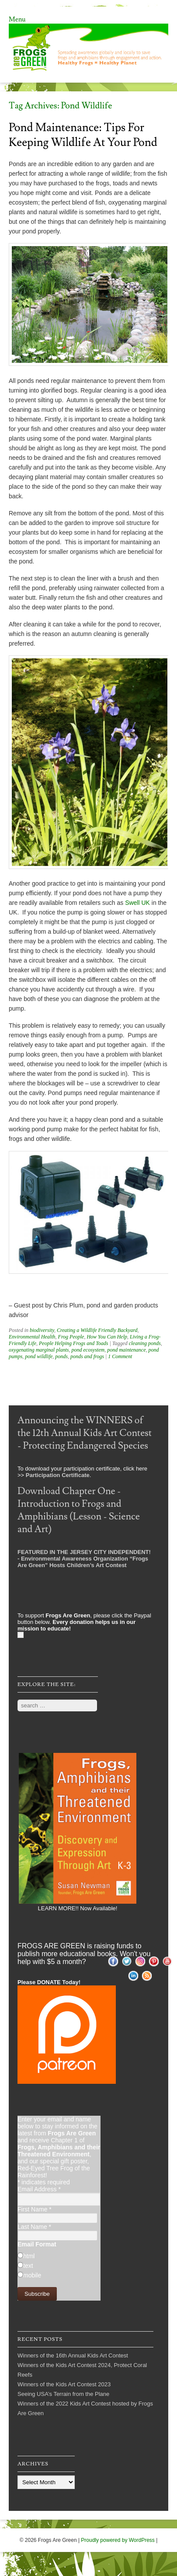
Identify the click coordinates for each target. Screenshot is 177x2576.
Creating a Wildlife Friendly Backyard (97, 1330)
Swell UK (137, 902)
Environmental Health (32, 1337)
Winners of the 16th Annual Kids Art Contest (72, 2355)
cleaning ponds (145, 1343)
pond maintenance (126, 1350)
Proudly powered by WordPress (118, 2540)
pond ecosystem (88, 1350)
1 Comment (120, 1356)
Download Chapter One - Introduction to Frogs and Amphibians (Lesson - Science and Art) (78, 1510)
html (29, 2256)
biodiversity (42, 1330)
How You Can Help (107, 1337)
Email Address (39, 2189)
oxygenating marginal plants (39, 1350)
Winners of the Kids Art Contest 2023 (64, 2384)
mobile (32, 2275)
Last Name (34, 2226)
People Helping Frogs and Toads (73, 1343)
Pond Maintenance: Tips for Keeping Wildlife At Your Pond (83, 135)
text (28, 2265)
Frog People (71, 1337)
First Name (34, 2209)
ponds (61, 1356)
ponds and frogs (87, 1356)
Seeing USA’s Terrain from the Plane (63, 2394)
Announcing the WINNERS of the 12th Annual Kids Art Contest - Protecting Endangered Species (84, 1433)
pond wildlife (38, 1356)
